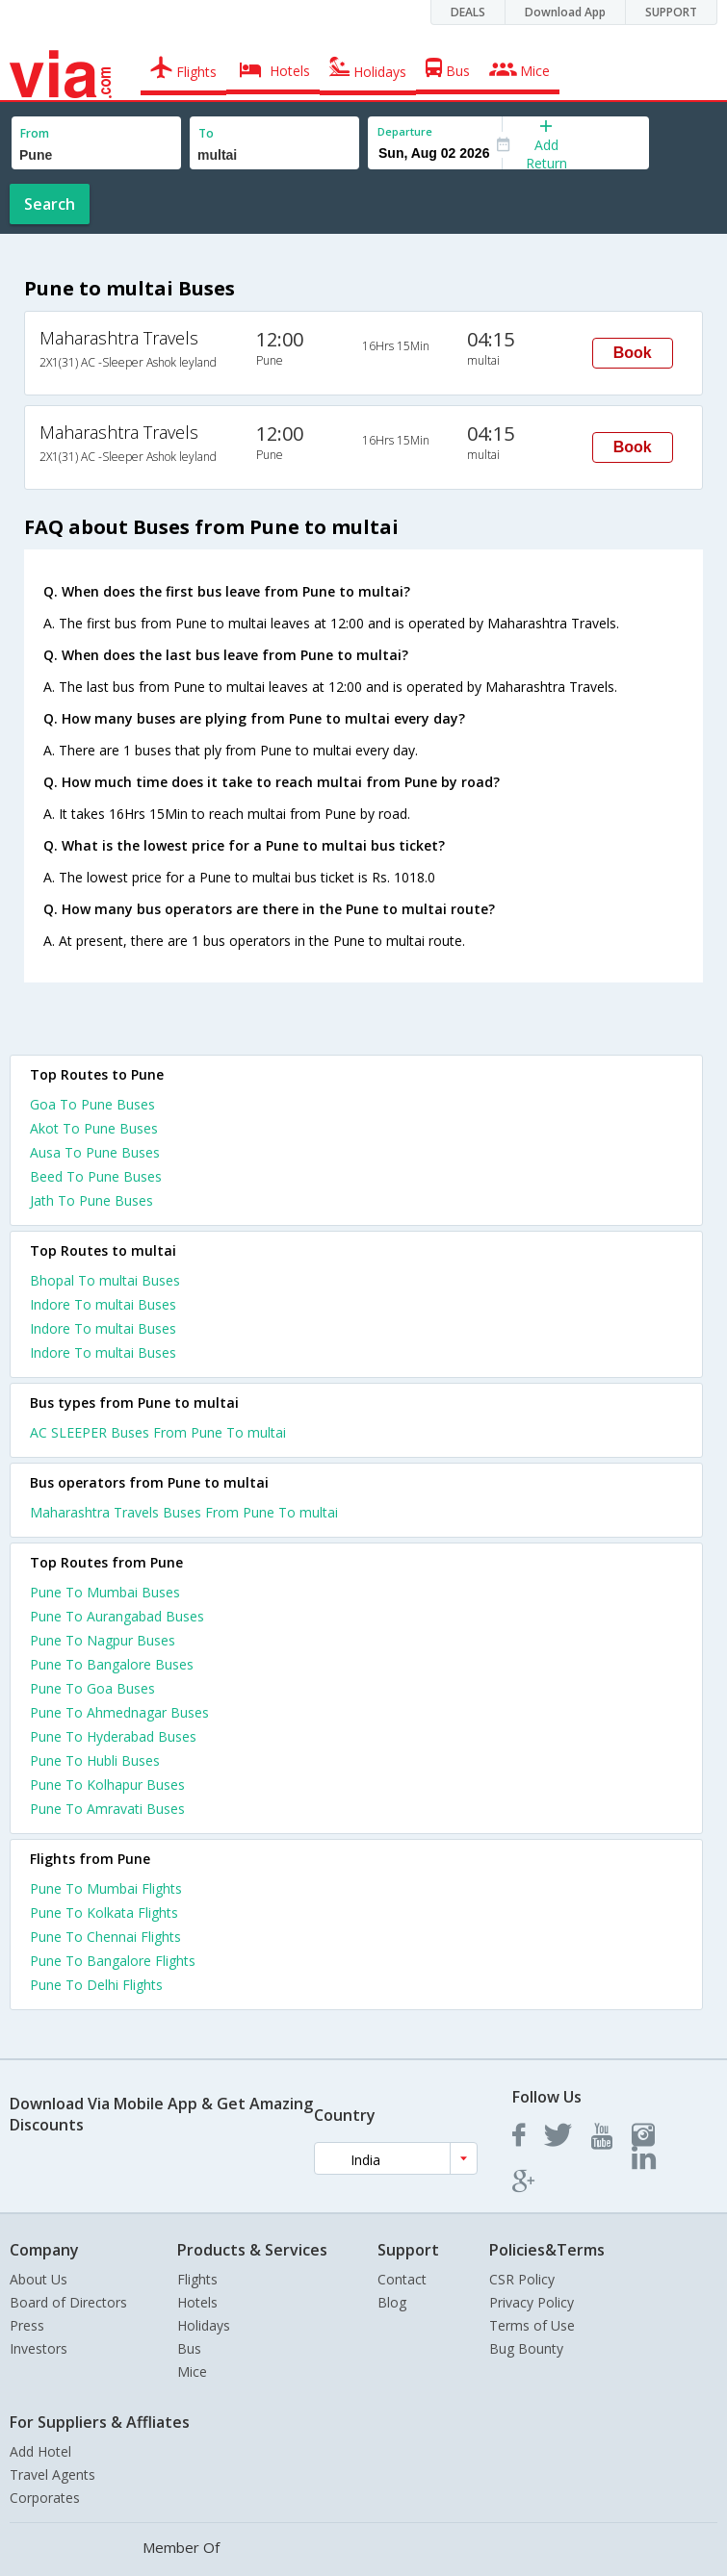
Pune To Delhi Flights (96, 1985)
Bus (189, 2348)
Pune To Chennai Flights (105, 1936)
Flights (197, 2279)
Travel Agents (52, 2474)
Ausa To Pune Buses (95, 1152)
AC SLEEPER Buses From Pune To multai (158, 1432)
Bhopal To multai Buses (105, 1280)
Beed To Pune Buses (96, 1176)
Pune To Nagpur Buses (102, 1640)
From (34, 133)
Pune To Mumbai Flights (106, 1888)
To (206, 133)
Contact (402, 2279)
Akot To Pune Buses (94, 1128)
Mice (192, 2371)
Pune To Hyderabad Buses (113, 1736)
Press (27, 2325)
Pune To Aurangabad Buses (117, 1616)
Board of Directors (68, 2302)
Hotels (197, 2302)
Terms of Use (532, 2325)
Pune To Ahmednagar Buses (119, 1712)
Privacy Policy (531, 2302)
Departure (404, 131)
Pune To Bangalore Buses (112, 1664)
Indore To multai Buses (103, 1304)
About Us (38, 2279)
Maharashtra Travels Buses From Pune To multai (184, 1512)
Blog (391, 2302)
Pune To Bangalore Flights (112, 1960)
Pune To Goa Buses (92, 1688)
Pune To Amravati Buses (107, 1808)
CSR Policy (522, 2279)
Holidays (203, 2325)
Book (632, 352)
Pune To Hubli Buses (95, 1760)
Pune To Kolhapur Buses (107, 1784)
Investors (38, 2348)
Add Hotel (40, 2451)
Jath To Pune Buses (91, 1200)
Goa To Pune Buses (92, 1104)
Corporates (45, 2497)
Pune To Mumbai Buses (105, 1592)
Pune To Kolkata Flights (104, 1912)
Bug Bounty (526, 2348)
